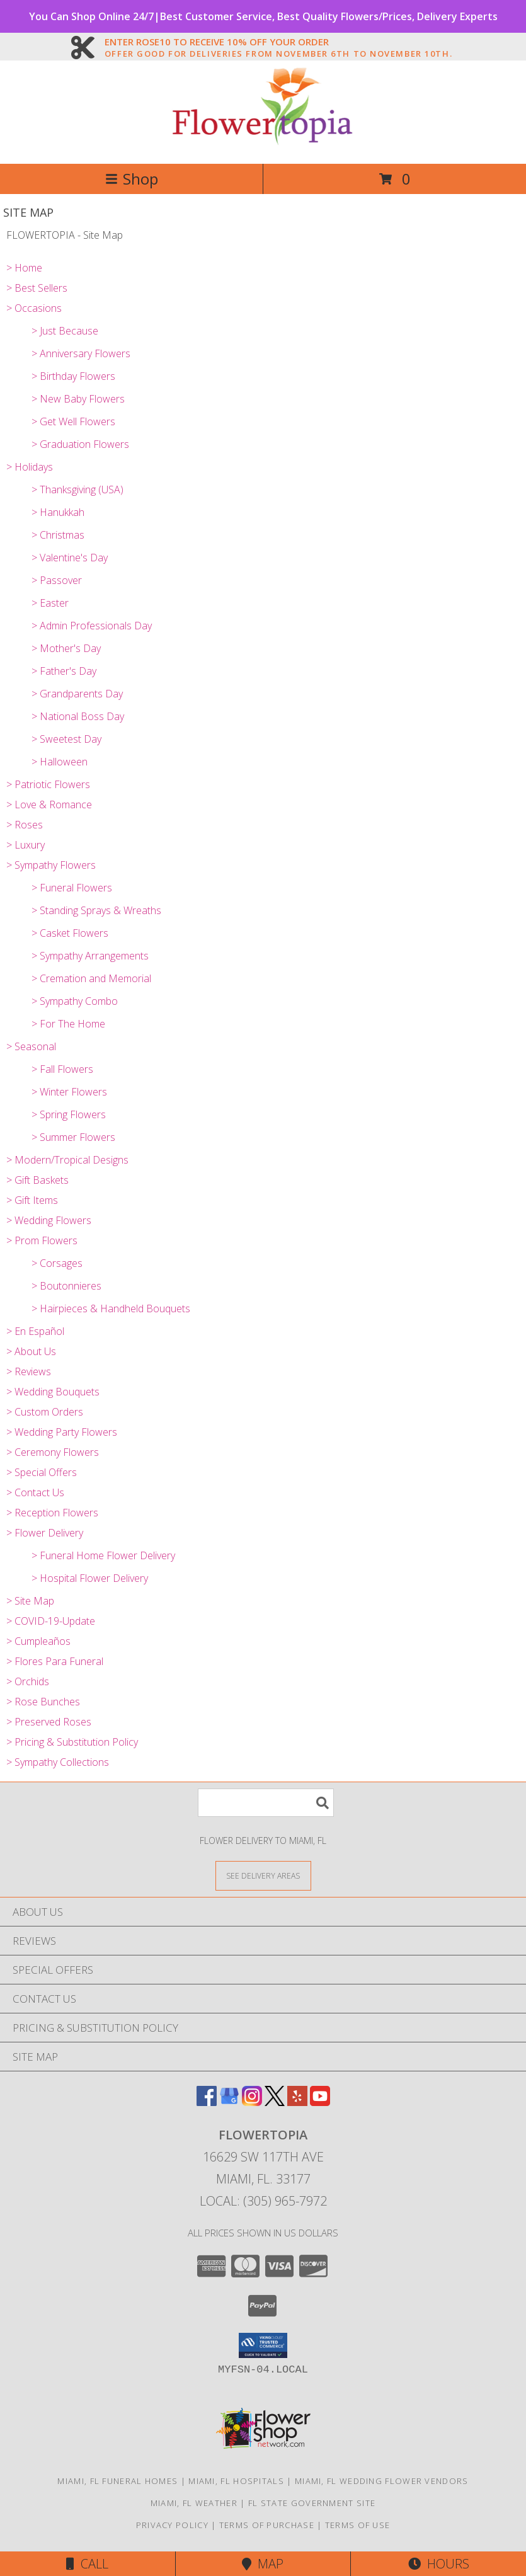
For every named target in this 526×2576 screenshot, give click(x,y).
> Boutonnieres (66, 1286)
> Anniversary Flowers (80, 353)
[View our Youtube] (320, 2102)
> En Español (35, 1331)
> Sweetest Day (66, 739)
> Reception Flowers (52, 1513)
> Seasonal (31, 1046)
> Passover (56, 580)
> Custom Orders (44, 1412)
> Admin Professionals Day (91, 626)
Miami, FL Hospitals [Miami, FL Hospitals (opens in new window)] (236, 2481)
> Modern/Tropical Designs (67, 1160)
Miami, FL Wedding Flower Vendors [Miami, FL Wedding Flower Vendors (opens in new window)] (382, 2481)
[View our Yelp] (297, 2102)
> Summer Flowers (73, 1137)
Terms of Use (358, 2525)
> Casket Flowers (69, 933)
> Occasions (34, 308)
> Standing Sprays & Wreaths (96, 910)
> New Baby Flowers (78, 399)
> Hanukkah (57, 512)
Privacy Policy (172, 2525)
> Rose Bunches (43, 1702)
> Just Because (64, 331)
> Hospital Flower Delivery (89, 1578)
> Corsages (57, 1263)
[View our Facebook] (207, 2102)
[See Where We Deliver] (263, 1875)
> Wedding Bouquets (53, 1392)
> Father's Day (63, 671)
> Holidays (29, 467)
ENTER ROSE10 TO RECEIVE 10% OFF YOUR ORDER (278, 42)
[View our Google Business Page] (229, 2102)
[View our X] (275, 2102)
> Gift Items (32, 1200)
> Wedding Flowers (48, 1220)
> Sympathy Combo (74, 1001)
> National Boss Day (77, 716)
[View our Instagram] (252, 2102)
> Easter (50, 603)
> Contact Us (35, 1492)
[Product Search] (266, 1803)
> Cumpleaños (38, 1641)
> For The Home (68, 1024)
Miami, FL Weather (194, 2503)
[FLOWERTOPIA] (262, 145)
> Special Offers (41, 1472)
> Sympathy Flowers (51, 865)
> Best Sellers (36, 288)
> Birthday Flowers (73, 376)
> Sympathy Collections (57, 1762)
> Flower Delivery (44, 1533)
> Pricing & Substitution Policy (72, 1742)
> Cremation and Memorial (91, 978)
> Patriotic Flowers (48, 784)
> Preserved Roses (48, 1722)
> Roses (24, 825)
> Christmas (57, 535)
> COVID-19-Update (50, 1621)
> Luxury (25, 845)
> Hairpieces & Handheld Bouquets (110, 1308)
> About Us (31, 1351)
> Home (24, 268)
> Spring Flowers (68, 1114)
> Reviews (28, 1371)
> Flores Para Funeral (54, 1661)
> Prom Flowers (41, 1240)
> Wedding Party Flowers (61, 1432)
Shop (131, 178)
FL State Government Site (311, 2503)
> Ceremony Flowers (52, 1452)
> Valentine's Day (69, 557)
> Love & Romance (49, 804)
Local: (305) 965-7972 (263, 2200)
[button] (263, 2345)
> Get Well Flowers (73, 421)
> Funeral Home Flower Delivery (103, 1555)
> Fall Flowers (62, 1069)
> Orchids (27, 1681)
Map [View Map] (262, 2563)
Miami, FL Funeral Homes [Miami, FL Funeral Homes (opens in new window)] (117, 2481)
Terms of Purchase (266, 2525)
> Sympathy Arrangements (90, 956)
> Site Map (30, 1601)
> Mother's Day (66, 648)
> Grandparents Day (77, 694)
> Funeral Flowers (71, 888)
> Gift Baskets (37, 1180)
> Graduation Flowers (80, 444)
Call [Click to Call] (87, 2563)
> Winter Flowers (69, 1092)
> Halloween (59, 762)
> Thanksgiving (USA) (77, 489)
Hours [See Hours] (438, 2563)
